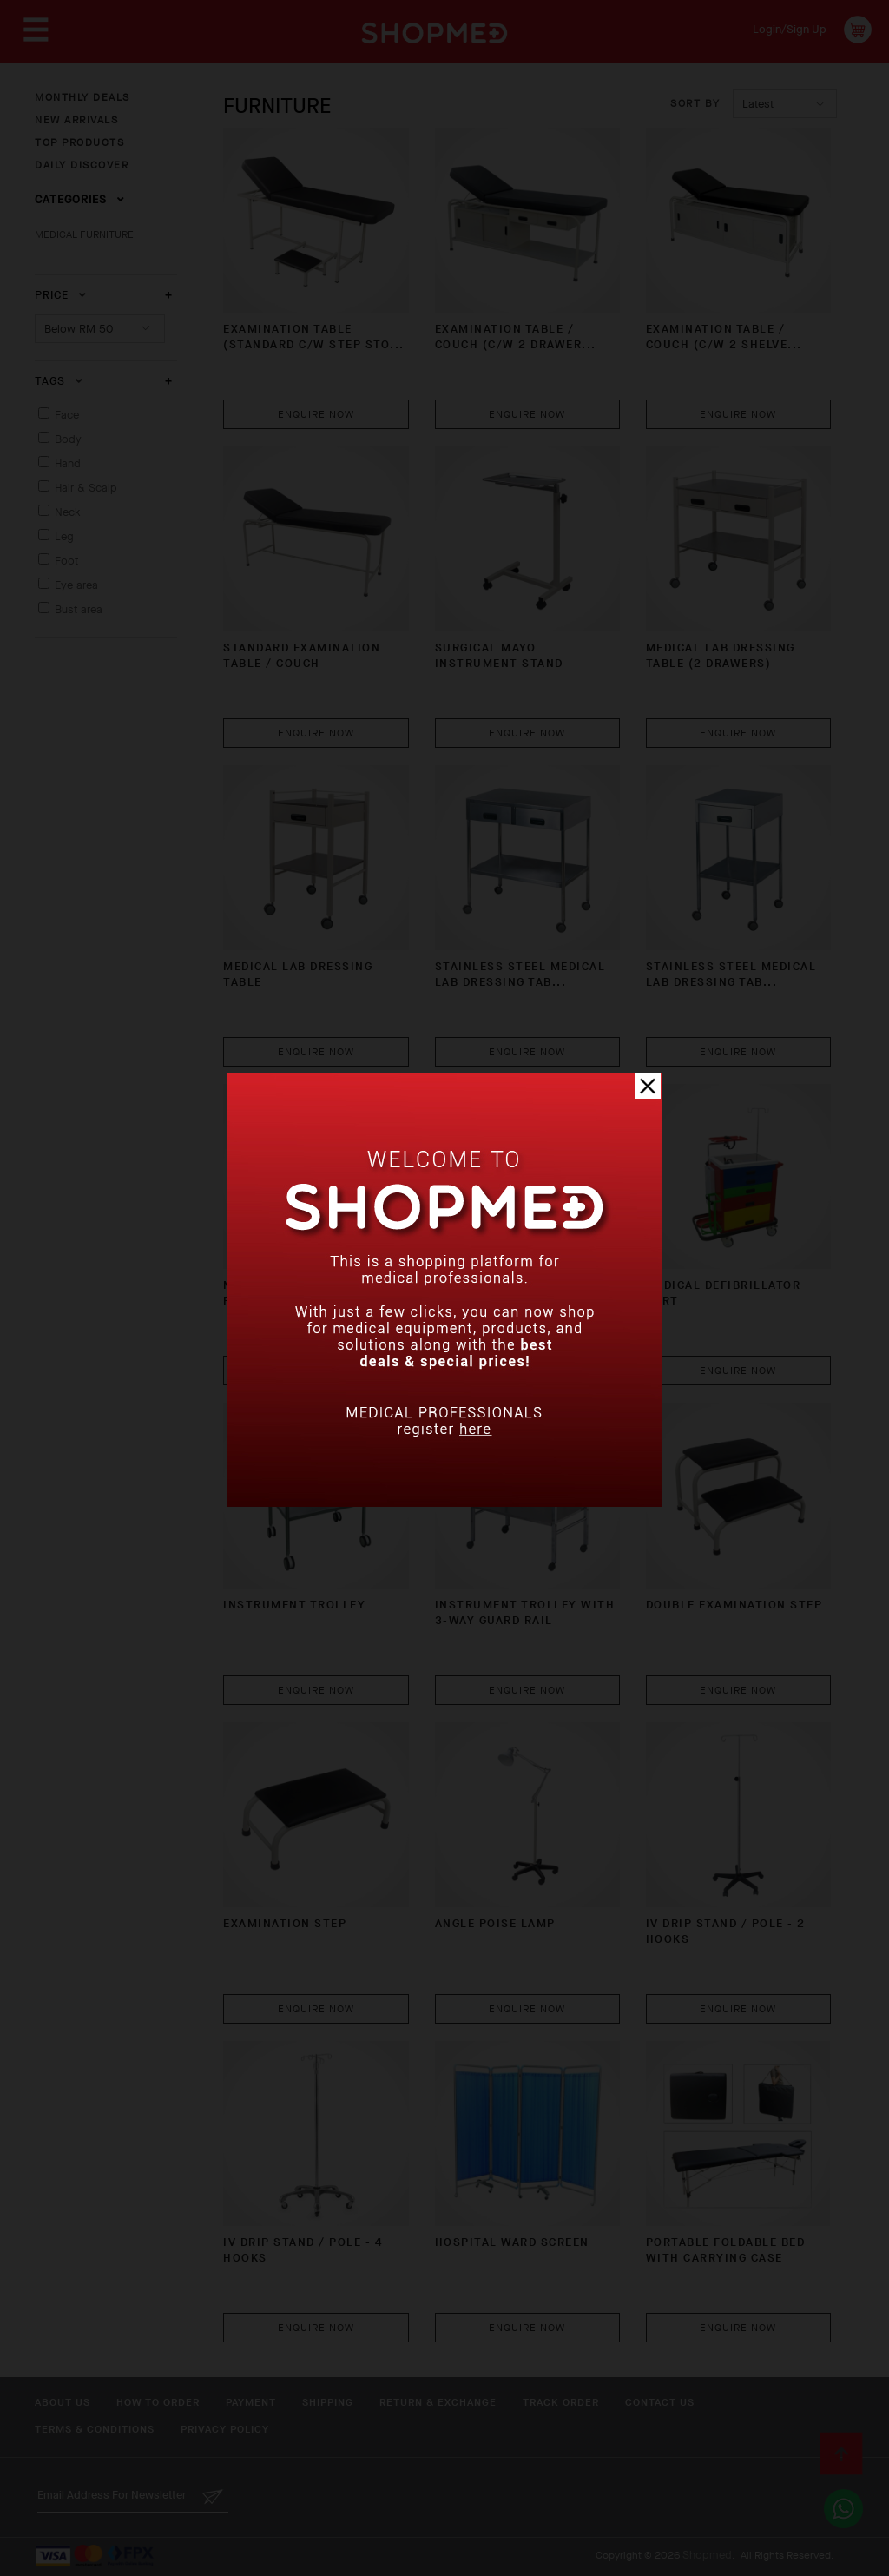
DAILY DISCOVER (81, 165)
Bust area (78, 609)
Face (67, 414)
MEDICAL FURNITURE (84, 234)
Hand (68, 463)
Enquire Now (316, 414)
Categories (80, 199)
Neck (68, 512)
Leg (64, 536)
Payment (251, 2402)
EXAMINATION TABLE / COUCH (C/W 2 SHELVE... (724, 336)
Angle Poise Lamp (495, 1923)
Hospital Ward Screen (512, 2242)
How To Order (158, 2402)
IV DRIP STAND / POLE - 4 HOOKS (303, 2250)
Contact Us (660, 2402)
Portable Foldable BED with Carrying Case (726, 2250)
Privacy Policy (225, 2429)
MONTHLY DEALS (82, 97)
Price (61, 294)
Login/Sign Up (789, 29)
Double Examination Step (734, 1604)
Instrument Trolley (294, 1604)
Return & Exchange (438, 2402)
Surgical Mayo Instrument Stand (499, 655)
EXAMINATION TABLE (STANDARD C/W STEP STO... (314, 336)
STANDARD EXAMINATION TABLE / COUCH (301, 655)
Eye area (76, 585)
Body (68, 439)
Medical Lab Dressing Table (297, 974)
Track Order (561, 2402)
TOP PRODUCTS (79, 142)
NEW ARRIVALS (76, 120)
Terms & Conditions (95, 2429)
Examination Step (284, 1923)
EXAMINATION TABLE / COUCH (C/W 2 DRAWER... (515, 336)
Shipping (327, 2402)
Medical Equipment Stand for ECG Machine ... (312, 1293)
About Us (62, 2402)
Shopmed (707, 2554)
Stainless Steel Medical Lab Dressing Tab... (520, 974)
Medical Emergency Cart (520, 1285)
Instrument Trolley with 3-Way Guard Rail (525, 1612)
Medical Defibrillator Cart (723, 1293)
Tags (59, 380)
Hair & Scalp (86, 487)
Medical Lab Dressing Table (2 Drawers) (720, 655)
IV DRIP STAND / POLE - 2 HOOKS (726, 1931)
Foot (66, 560)
